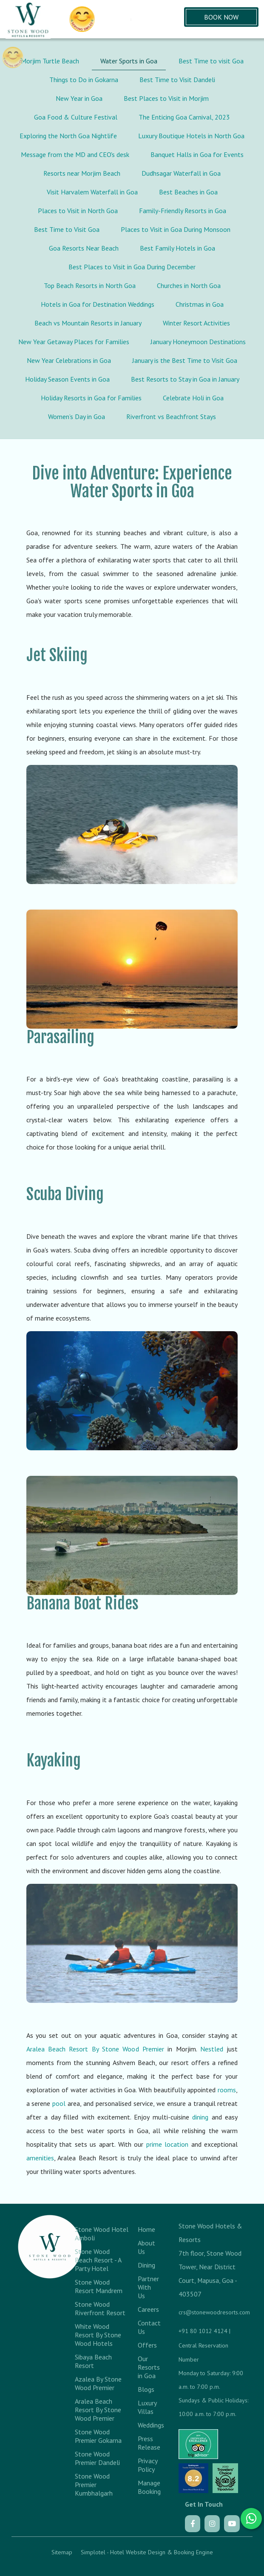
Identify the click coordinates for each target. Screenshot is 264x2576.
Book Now (221, 17)
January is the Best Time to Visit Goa (184, 360)
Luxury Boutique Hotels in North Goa (191, 135)
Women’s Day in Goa (76, 416)
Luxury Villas (147, 2407)
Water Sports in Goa (128, 61)
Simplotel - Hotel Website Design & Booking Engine (147, 2552)
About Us (146, 2247)
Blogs (146, 2389)
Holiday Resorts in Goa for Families (91, 398)
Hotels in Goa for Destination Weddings (97, 304)
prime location (167, 2144)
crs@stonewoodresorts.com (214, 2312)
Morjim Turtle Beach (50, 61)
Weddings (147, 2425)
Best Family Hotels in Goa (177, 248)
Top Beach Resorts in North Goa (90, 285)
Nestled (211, 2049)
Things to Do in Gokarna (83, 79)
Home (146, 2229)
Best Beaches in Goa (188, 192)
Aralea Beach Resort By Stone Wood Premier (95, 2049)
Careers (147, 2309)
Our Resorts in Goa (147, 2367)
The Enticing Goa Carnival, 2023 (184, 117)
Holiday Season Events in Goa (67, 379)
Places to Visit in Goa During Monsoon (175, 229)
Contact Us (147, 2327)
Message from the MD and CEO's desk (75, 154)
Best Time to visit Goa (211, 61)
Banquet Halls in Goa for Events (197, 154)
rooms (227, 2089)
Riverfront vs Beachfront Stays (171, 416)
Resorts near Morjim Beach (81, 173)
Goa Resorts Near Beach (84, 248)
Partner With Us (147, 2287)
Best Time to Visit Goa (66, 229)
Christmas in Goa (200, 304)
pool (58, 2103)
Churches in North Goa (189, 285)
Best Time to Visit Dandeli (177, 79)
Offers (147, 2345)
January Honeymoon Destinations (198, 341)
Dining (146, 2265)
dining (200, 2117)
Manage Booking (147, 2487)
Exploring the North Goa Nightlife (68, 135)
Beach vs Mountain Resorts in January (88, 323)
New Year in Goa (79, 98)
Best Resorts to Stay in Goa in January (185, 379)
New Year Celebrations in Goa (69, 360)
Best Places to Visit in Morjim (166, 98)
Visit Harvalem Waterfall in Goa (92, 192)
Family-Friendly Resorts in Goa (182, 210)
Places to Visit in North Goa (78, 210)
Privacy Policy (147, 2464)
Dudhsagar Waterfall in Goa (181, 173)
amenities (40, 2158)
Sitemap (61, 2552)
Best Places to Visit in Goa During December (132, 266)
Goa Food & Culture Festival (75, 117)
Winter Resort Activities (196, 323)
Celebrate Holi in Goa (193, 398)
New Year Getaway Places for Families (73, 341)
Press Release (147, 2442)
